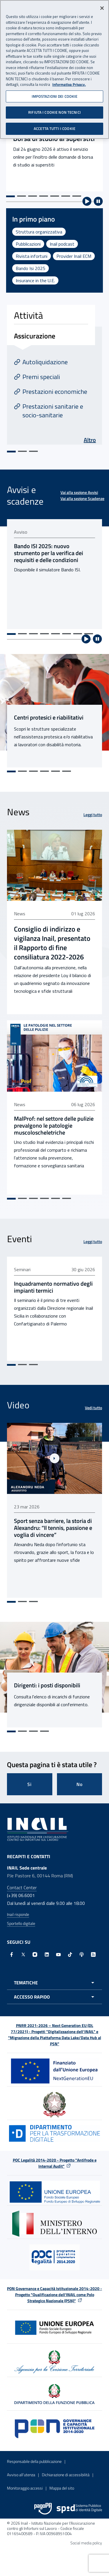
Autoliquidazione (45, 362)
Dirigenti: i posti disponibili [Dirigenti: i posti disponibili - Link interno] (47, 1685)
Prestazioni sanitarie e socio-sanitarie (52, 410)
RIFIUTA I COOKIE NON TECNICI (54, 112)
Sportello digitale (21, 1923)
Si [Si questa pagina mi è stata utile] (29, 1784)
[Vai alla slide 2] (21, 196)
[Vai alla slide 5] (54, 196)
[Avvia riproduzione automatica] (87, 201)
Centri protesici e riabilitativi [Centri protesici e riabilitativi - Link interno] (48, 717)
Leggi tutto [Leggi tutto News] (92, 814)
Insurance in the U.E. (35, 280)
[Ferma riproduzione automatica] (98, 201)
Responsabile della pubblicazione (34, 2461)
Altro (90, 439)
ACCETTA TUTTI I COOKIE (54, 128)
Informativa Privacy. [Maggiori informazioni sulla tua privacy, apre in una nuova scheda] (69, 84)
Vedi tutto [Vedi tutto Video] (93, 1408)
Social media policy (86, 2543)
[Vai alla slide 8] (88, 633)
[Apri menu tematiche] (54, 1983)
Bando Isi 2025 (30, 268)
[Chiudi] (102, 8)
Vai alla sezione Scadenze (82, 498)
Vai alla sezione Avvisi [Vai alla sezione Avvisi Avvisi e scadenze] (79, 492)
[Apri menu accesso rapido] (54, 1997)
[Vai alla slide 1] (10, 196)
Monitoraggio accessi (25, 2488)
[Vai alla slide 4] (43, 196)
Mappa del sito (61, 2488)
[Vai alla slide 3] (32, 196)
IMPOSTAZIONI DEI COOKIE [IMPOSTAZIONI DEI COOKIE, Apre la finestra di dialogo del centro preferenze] (55, 96)
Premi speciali (41, 377)
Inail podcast (62, 243)
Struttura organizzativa (39, 231)
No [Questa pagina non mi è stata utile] (79, 1784)
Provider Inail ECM (73, 256)
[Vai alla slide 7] (76, 196)
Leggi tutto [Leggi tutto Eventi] (92, 1241)
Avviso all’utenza (21, 2475)
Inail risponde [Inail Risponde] (18, 1914)
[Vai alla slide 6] (65, 196)
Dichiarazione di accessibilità (66, 2475)
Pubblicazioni (28, 243)
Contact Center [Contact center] (22, 1887)
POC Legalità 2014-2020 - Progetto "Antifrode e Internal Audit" (55, 2163)
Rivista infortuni (31, 256)
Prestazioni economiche (54, 391)
